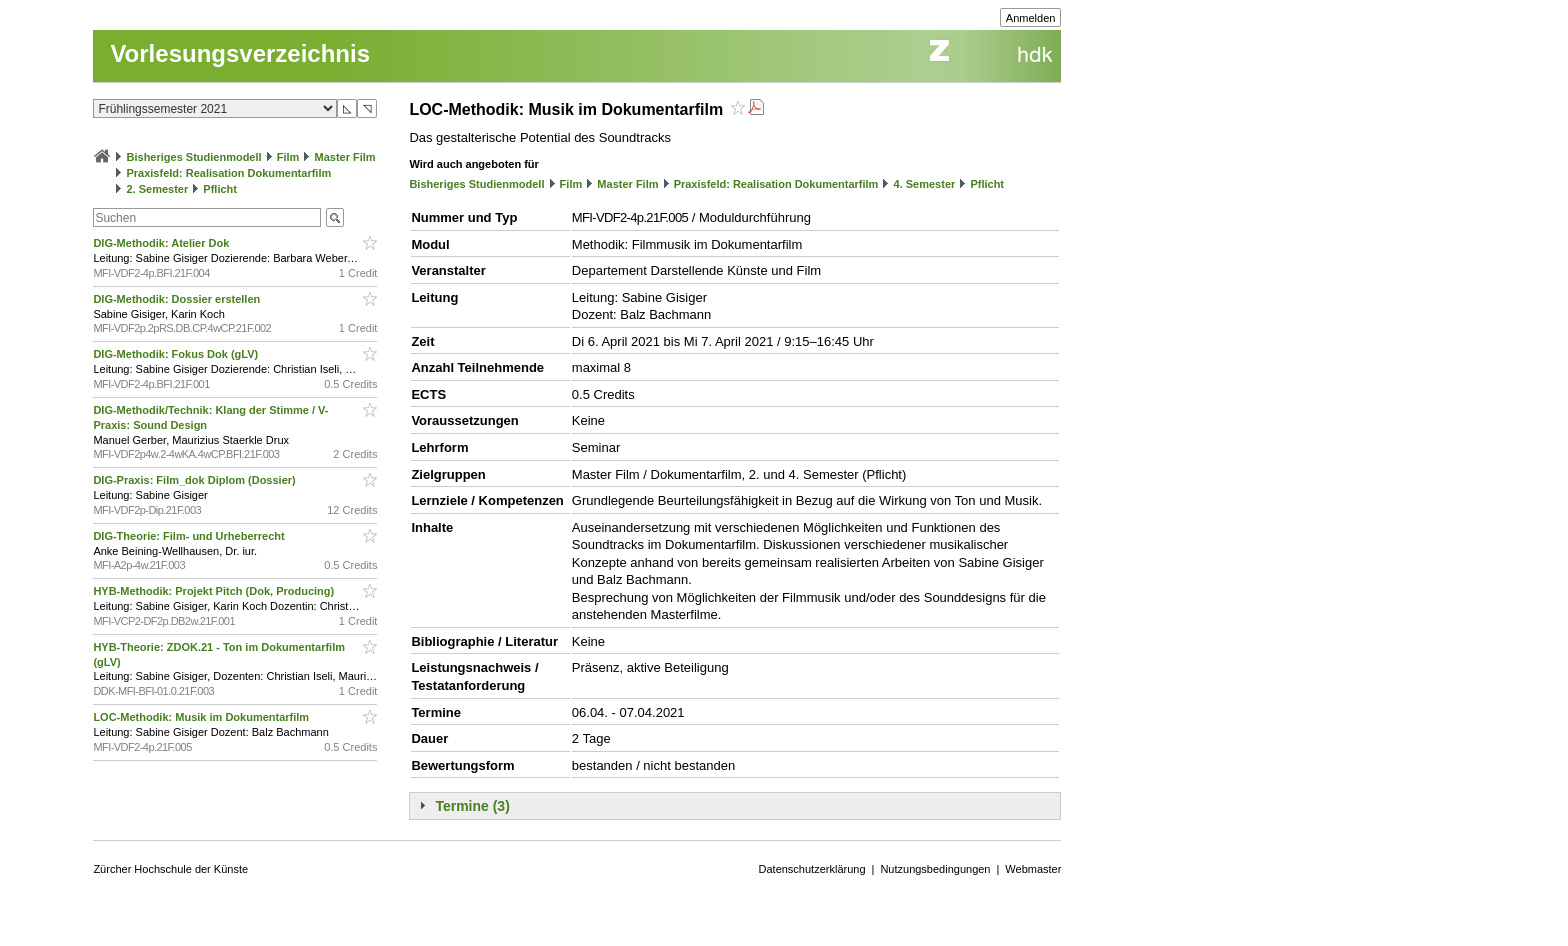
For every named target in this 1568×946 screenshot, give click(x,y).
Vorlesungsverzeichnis (240, 53)
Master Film (344, 157)
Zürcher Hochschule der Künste (170, 869)
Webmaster (1033, 869)
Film (288, 157)
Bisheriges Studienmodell (194, 157)
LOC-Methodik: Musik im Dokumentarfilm (202, 717)
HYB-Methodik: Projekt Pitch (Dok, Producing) (215, 591)
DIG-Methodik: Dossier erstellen (178, 299)
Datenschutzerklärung (812, 869)
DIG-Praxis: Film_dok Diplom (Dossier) (195, 480)
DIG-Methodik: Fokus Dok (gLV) (177, 354)
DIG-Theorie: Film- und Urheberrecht (190, 536)
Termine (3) (472, 806)
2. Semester (157, 189)
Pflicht (220, 189)
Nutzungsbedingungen (935, 869)
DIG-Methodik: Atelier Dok (162, 243)
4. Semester (925, 184)
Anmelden (1031, 18)
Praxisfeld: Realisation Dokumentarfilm (228, 173)
